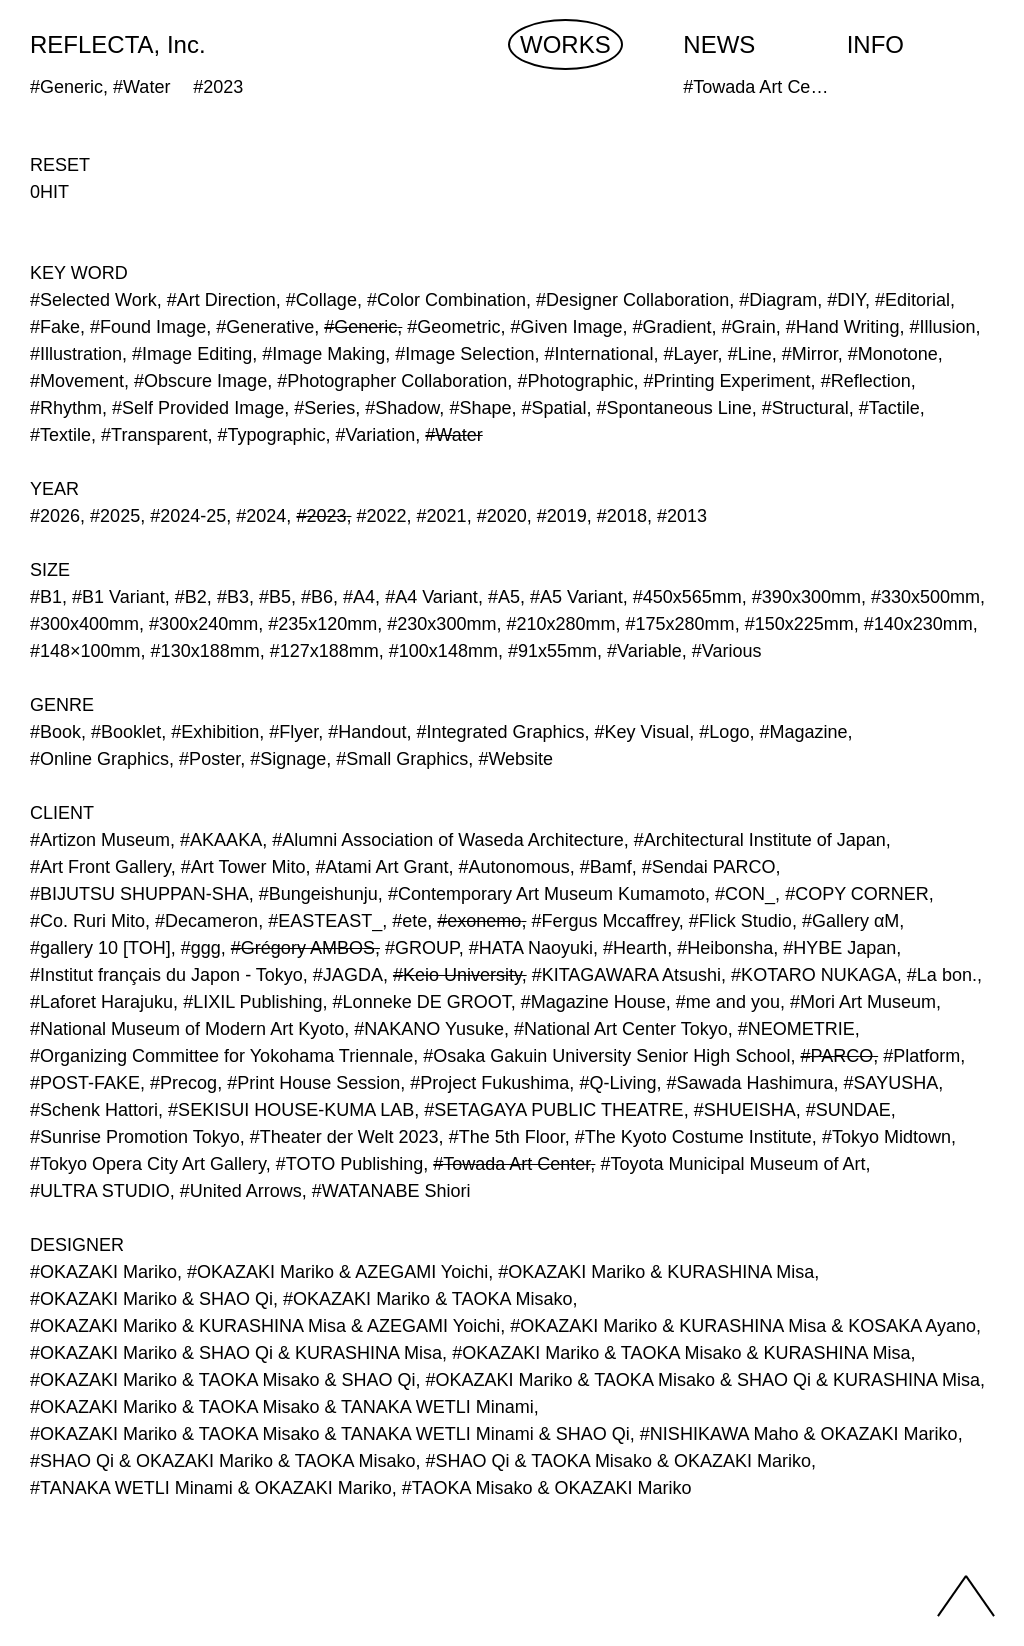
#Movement (77, 381)
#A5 (504, 597)
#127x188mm (324, 651)
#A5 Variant (576, 597)
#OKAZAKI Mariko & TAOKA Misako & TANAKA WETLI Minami (282, 1407)
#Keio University (457, 975)
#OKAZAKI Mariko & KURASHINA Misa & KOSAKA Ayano (743, 1326)
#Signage (288, 759)
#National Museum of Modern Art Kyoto (187, 1029)
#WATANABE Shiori (391, 1191)
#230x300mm (441, 624)
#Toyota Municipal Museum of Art (732, 1164)
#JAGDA (348, 975)
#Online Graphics (99, 759)
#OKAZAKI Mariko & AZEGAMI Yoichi (337, 1272)
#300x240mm (203, 624)
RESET (60, 165)
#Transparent (154, 435)
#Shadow (402, 408)
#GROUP (422, 948)
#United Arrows (241, 1191)
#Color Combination (446, 300)
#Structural (805, 408)
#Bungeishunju (318, 894)
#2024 (261, 516)
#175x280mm (680, 624)
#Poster (209, 759)
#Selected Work (93, 300)
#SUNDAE (848, 1110)
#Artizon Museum (100, 840)
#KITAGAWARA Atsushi (626, 975)
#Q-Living (617, 1083)
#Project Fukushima (489, 1083)
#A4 (359, 597)
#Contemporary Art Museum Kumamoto (546, 894)
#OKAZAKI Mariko (103, 1272)
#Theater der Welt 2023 (344, 1137)
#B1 (46, 597)
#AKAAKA (221, 840)
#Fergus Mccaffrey (604, 921)
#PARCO (836, 1056)
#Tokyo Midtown (886, 1137)
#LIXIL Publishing (252, 1002)
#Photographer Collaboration (392, 381)
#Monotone (893, 354)
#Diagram (778, 300)
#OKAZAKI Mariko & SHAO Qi (151, 1299)
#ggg (201, 948)
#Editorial (912, 300)
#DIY (846, 300)
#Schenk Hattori (94, 1110)
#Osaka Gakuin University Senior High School (606, 1056)
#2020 (502, 516)
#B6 (317, 597)
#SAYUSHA (891, 1083)
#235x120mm (322, 624)
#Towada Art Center (511, 1164)
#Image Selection (464, 354)
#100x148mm (443, 651)
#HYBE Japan (839, 948)
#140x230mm (918, 624)
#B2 (191, 597)
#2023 (321, 516)
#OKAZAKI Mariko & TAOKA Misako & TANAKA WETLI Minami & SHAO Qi (330, 1434)
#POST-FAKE (85, 1083)
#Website (515, 759)
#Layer (691, 354)
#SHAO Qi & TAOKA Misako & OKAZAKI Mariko (617, 1461)
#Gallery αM (850, 921)
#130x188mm (205, 651)
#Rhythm (66, 408)
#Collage (321, 300)
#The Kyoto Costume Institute (693, 1137)
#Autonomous (514, 867)
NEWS (719, 44)
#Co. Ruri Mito (87, 921)
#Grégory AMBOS (303, 948)
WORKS (565, 44)
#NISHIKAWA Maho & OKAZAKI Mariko (799, 1434)
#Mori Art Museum (863, 1002)
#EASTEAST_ (325, 921)
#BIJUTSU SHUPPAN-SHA (139, 894)
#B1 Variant (118, 597)
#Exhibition (215, 732)
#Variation (376, 435)
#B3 (233, 597)
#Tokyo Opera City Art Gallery (148, 1164)
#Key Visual (642, 732)
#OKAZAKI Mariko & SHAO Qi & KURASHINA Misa (236, 1353)
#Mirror (810, 354)
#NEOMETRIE (796, 1029)
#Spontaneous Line (674, 408)
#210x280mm (560, 624)
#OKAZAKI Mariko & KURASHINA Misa (656, 1272)
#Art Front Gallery (100, 867)
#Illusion (942, 327)
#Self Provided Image (198, 408)
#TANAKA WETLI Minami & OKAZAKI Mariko (211, 1488)
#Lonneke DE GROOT (422, 1002)
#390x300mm (806, 597)
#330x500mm (925, 597)
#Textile (60, 435)
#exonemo (479, 921)
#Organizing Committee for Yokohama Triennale (221, 1056)
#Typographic (272, 435)
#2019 (562, 516)
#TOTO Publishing (349, 1164)
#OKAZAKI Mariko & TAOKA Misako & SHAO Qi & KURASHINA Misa (702, 1380)
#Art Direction (221, 300)
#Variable (644, 651)
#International (598, 354)
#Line (750, 354)
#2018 (622, 516)
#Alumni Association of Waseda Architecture (448, 840)
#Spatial (553, 408)
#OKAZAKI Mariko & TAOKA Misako (427, 1299)
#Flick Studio (740, 921)
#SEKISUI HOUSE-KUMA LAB (291, 1110)
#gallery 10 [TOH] (100, 948)
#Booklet (126, 732)
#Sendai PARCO (709, 867)
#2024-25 (188, 516)
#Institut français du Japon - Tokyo (166, 975)
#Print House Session (313, 1083)
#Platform (921, 1056)
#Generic (360, 327)
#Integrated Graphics (500, 732)
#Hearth (635, 948)
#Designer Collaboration (632, 300)
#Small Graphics (402, 759)
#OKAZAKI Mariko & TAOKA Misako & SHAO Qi (222, 1380)
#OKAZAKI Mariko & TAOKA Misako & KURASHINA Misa (681, 1353)
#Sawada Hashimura (749, 1083)
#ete (409, 921)
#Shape (480, 408)
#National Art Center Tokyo (621, 1029)
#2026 (55, 516)
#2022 (381, 516)
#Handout (367, 732)
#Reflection (866, 381)
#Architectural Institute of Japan (760, 840)
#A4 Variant (431, 597)
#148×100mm (85, 651)
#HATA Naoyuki (531, 948)
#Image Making (323, 354)
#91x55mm (552, 651)
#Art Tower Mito (243, 867)
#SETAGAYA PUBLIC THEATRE (553, 1110)
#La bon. (942, 975)
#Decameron (206, 921)
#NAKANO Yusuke (429, 1029)
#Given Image (566, 327)
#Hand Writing (843, 327)
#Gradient (672, 327)
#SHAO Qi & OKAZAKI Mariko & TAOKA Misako (222, 1461)
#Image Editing (192, 354)
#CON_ (745, 894)
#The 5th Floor (507, 1137)
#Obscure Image (200, 381)
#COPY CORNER (857, 894)
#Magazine (803, 732)
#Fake (55, 327)
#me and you (728, 1002)
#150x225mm (799, 624)
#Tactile (889, 408)
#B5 (275, 597)
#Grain (749, 327)
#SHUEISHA (745, 1110)
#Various (727, 651)
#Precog (183, 1083)
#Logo (724, 732)
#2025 (115, 516)
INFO (875, 44)
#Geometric (453, 327)
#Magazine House (593, 1002)
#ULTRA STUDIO (100, 1191)
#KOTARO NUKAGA (814, 975)
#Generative (265, 327)
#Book (55, 732)
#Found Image (148, 327)
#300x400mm (84, 624)
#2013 (682, 516)
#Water (453, 435)
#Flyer (293, 732)
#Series (324, 408)
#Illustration (76, 354)
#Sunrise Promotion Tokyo (135, 1137)
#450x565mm (687, 597)
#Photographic (575, 381)
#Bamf (606, 867)
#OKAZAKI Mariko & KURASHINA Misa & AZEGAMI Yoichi (265, 1326)
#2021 (442, 516)
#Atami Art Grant (382, 867)
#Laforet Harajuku (101, 1002)
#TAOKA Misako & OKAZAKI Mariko (547, 1488)
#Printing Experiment (727, 381)
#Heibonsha (725, 948)
